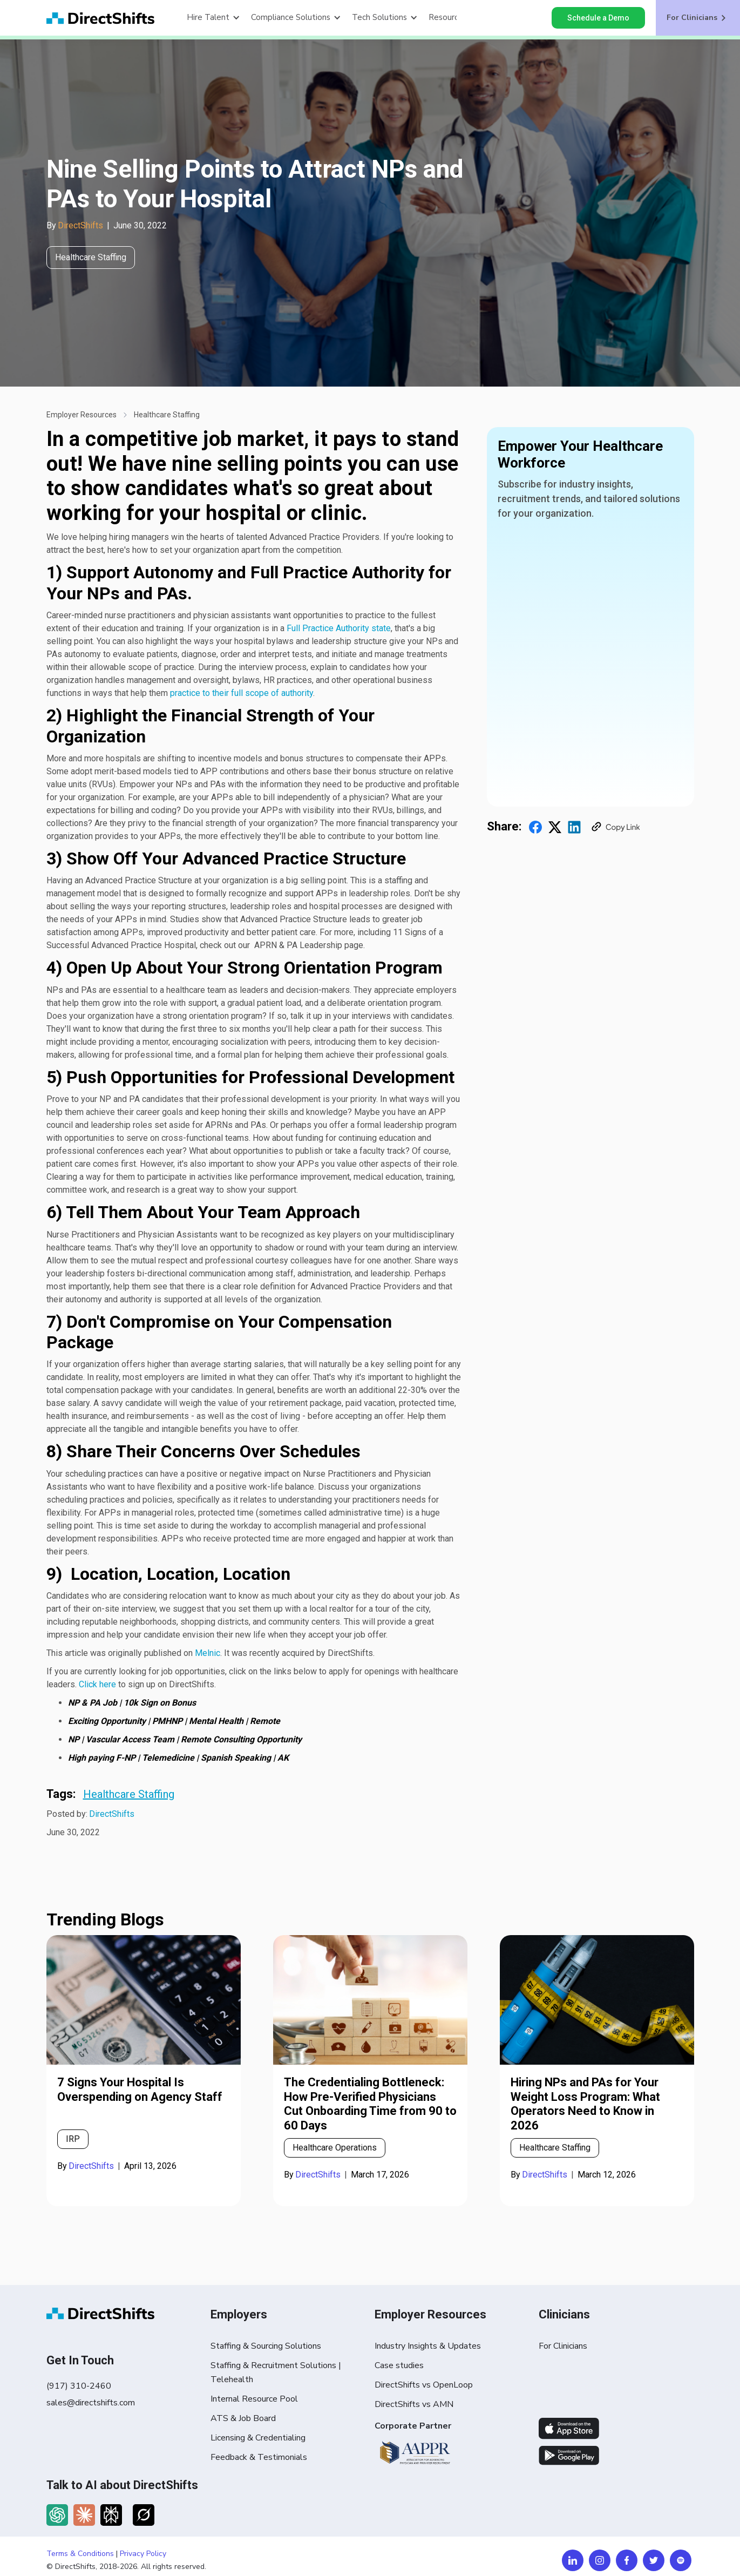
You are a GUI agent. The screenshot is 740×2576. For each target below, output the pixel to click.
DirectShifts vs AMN (414, 2404)
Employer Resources (81, 414)
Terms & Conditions (80, 2553)
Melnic (207, 1653)
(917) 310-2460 (78, 2386)
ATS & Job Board (243, 2418)
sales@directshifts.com (90, 2403)
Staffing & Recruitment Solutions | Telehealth (276, 2372)
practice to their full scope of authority (241, 693)
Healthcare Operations (335, 2147)
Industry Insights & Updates (428, 2346)
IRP (73, 2139)
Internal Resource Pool (254, 2399)
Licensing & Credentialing (258, 2438)
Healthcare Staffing (167, 414)
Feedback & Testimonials (259, 2457)
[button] (213, 18)
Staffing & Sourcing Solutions (266, 2346)
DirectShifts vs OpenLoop (424, 2385)
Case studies (399, 2365)
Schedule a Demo (598, 17)
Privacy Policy (143, 2553)
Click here (97, 1684)
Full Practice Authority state (339, 628)
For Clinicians (563, 2346)
